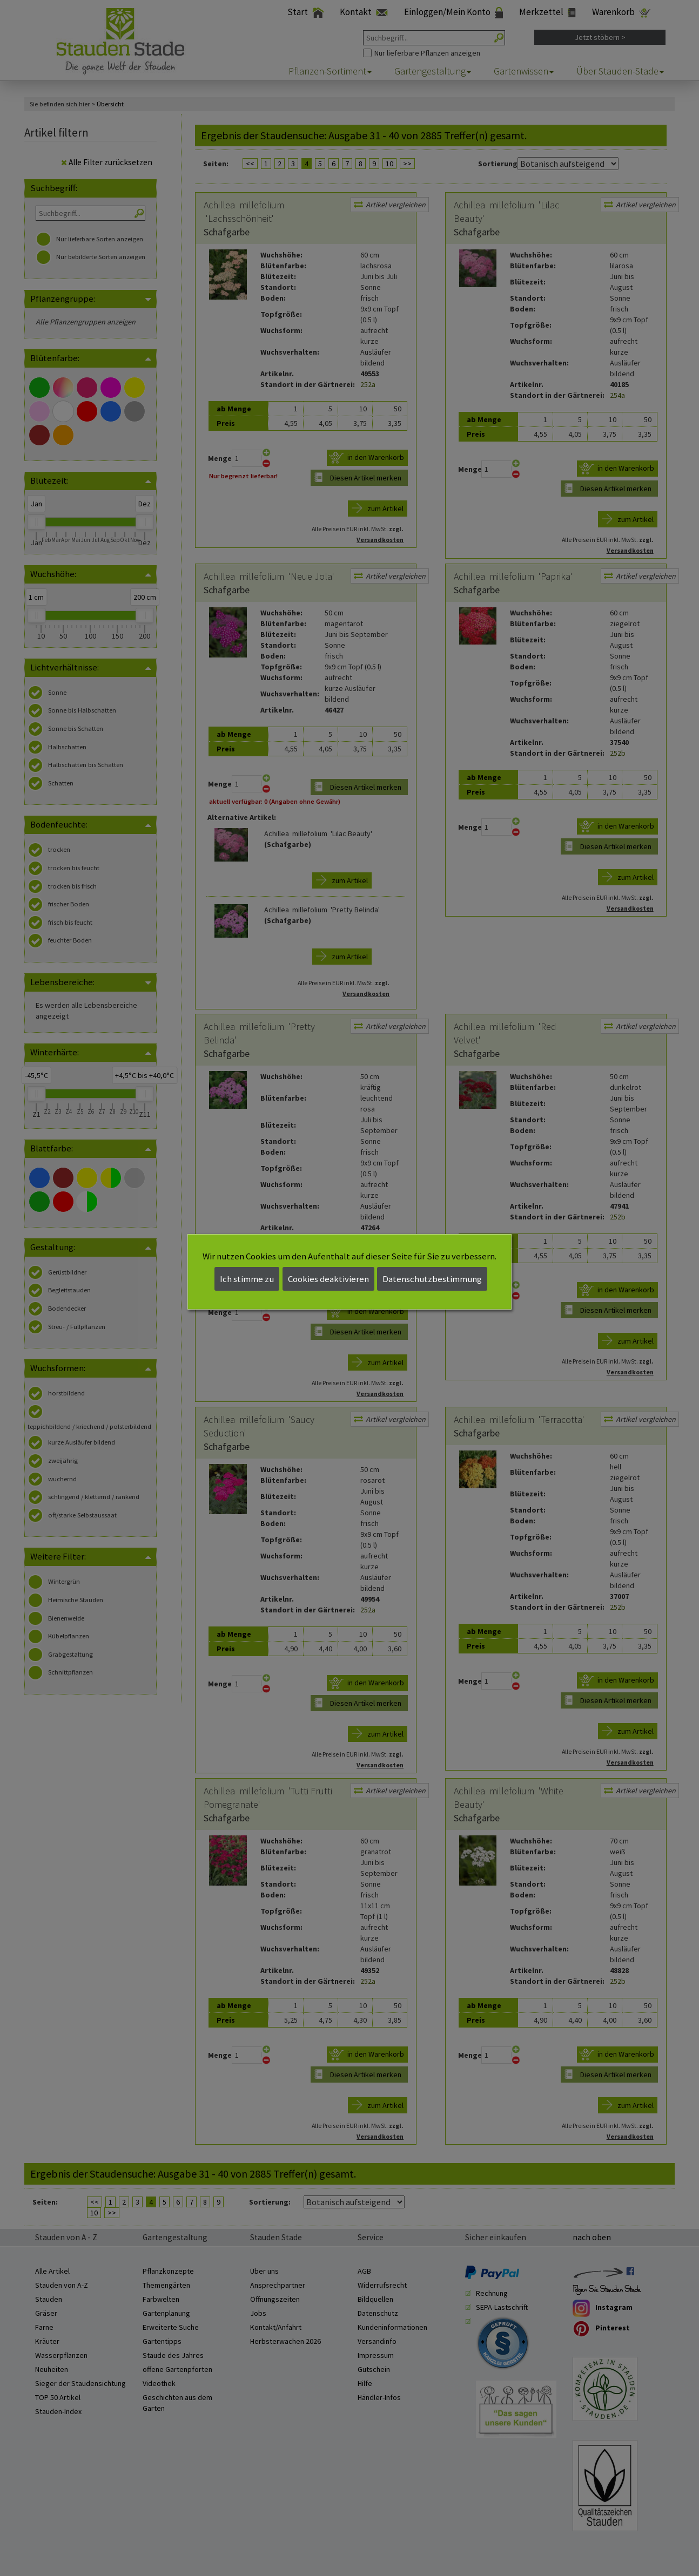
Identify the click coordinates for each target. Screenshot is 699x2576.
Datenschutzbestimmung (432, 1279)
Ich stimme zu (247, 1279)
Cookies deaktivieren (328, 1279)
